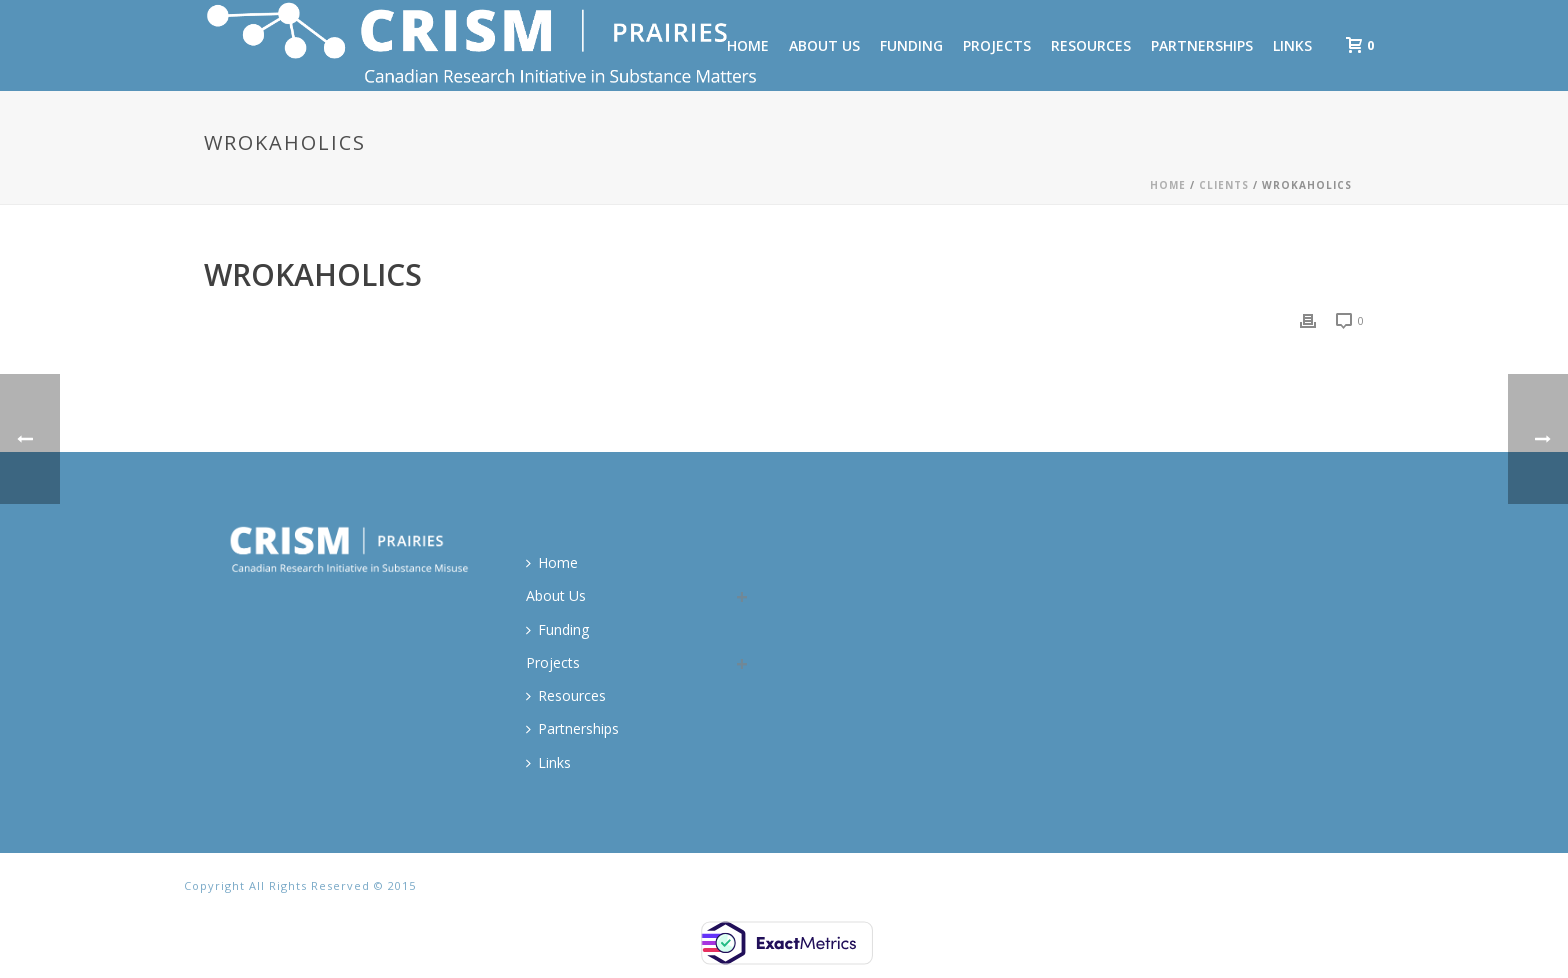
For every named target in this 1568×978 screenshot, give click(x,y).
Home (1168, 185)
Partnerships (1202, 45)
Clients (1224, 185)
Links (1292, 45)
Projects (997, 45)
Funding (911, 45)
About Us (824, 45)
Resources (1091, 45)
